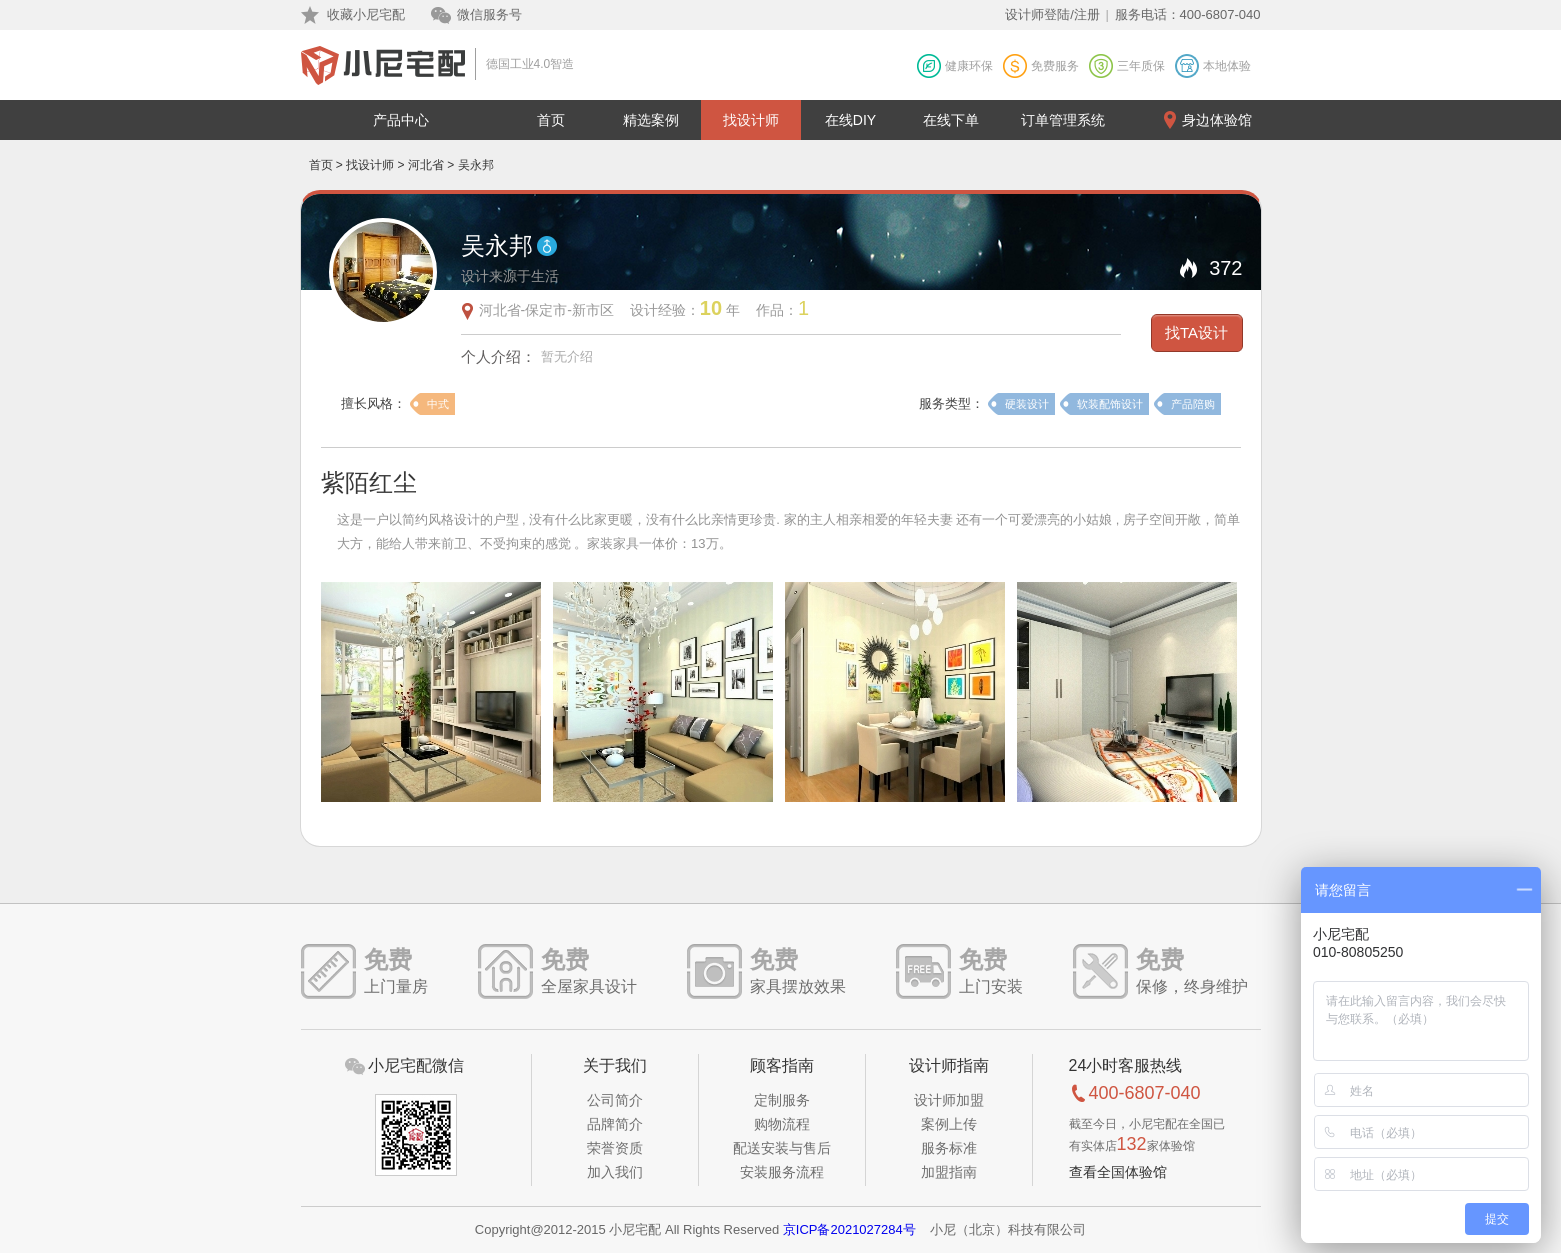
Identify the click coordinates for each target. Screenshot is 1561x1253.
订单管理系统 (1063, 120)
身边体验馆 (1217, 120)
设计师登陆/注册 (1052, 14)
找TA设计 (1196, 332)
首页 (551, 120)
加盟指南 (949, 1172)
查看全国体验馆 (1118, 1172)
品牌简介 (615, 1124)
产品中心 (401, 120)
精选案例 (651, 120)
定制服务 (782, 1100)
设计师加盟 (949, 1100)
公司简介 (615, 1100)
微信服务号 (489, 14)
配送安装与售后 (782, 1148)
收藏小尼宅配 (366, 14)
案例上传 (949, 1124)
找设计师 (751, 120)
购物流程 (782, 1124)
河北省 (426, 165)
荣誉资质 (615, 1148)
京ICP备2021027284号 (849, 1229)
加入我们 (615, 1172)
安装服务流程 (782, 1172)
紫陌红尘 (369, 482)
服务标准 (949, 1148)
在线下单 (951, 120)
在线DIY (850, 120)
